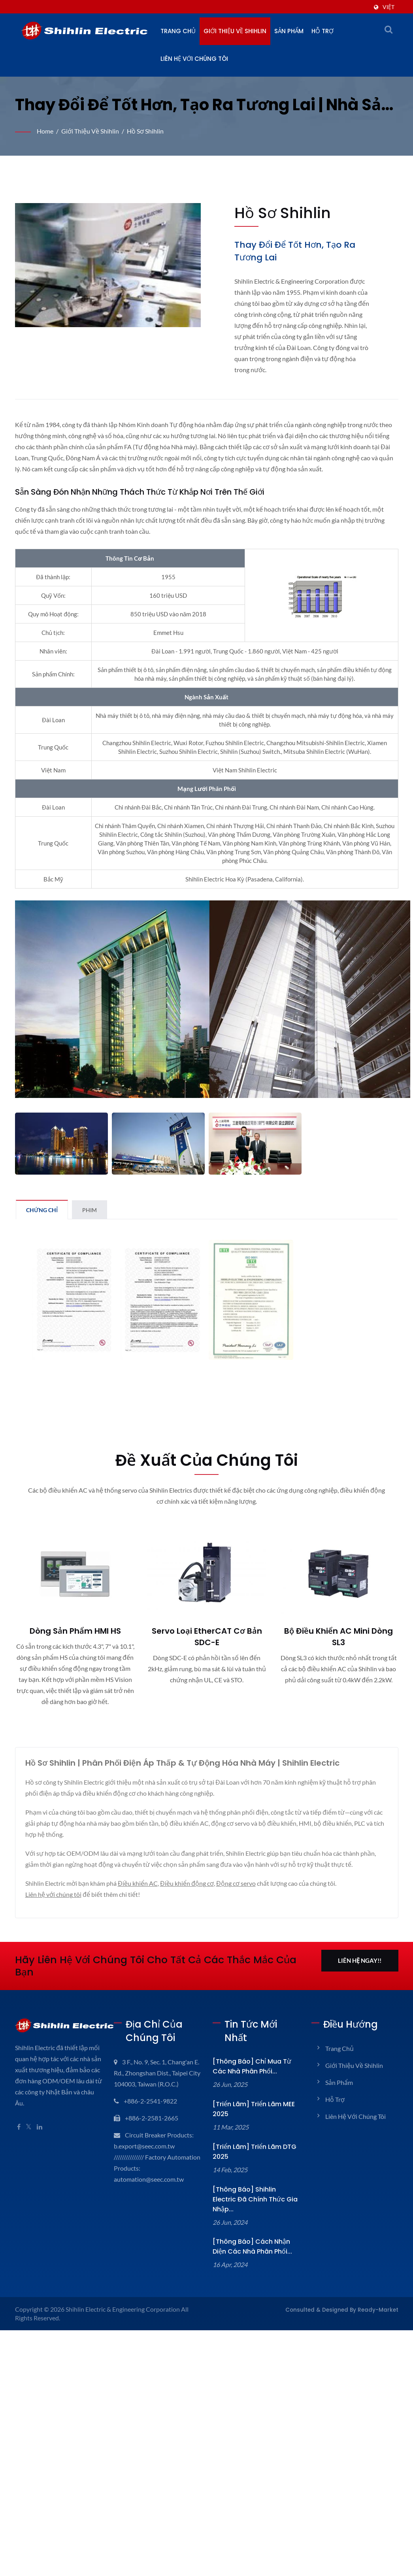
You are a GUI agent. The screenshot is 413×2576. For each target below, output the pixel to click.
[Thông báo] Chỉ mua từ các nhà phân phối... (252, 2066)
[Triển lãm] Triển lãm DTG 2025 (254, 2151)
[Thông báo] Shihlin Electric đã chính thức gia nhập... (255, 2199)
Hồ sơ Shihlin (145, 131)
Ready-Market (378, 2310)
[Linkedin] (39, 2127)
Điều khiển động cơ (187, 1883)
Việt (388, 7)
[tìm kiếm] (388, 29)
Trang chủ (178, 31)
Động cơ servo (236, 1883)
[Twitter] (29, 2127)
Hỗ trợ (322, 31)
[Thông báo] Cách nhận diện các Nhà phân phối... (252, 2246)
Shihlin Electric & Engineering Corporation (123, 2309)
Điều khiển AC (138, 1883)
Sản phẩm (289, 31)
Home (45, 131)
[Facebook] (19, 2127)
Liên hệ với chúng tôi (194, 59)
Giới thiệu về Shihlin (235, 31)
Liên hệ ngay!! (359, 1960)
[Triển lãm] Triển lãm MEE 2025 (254, 2109)
